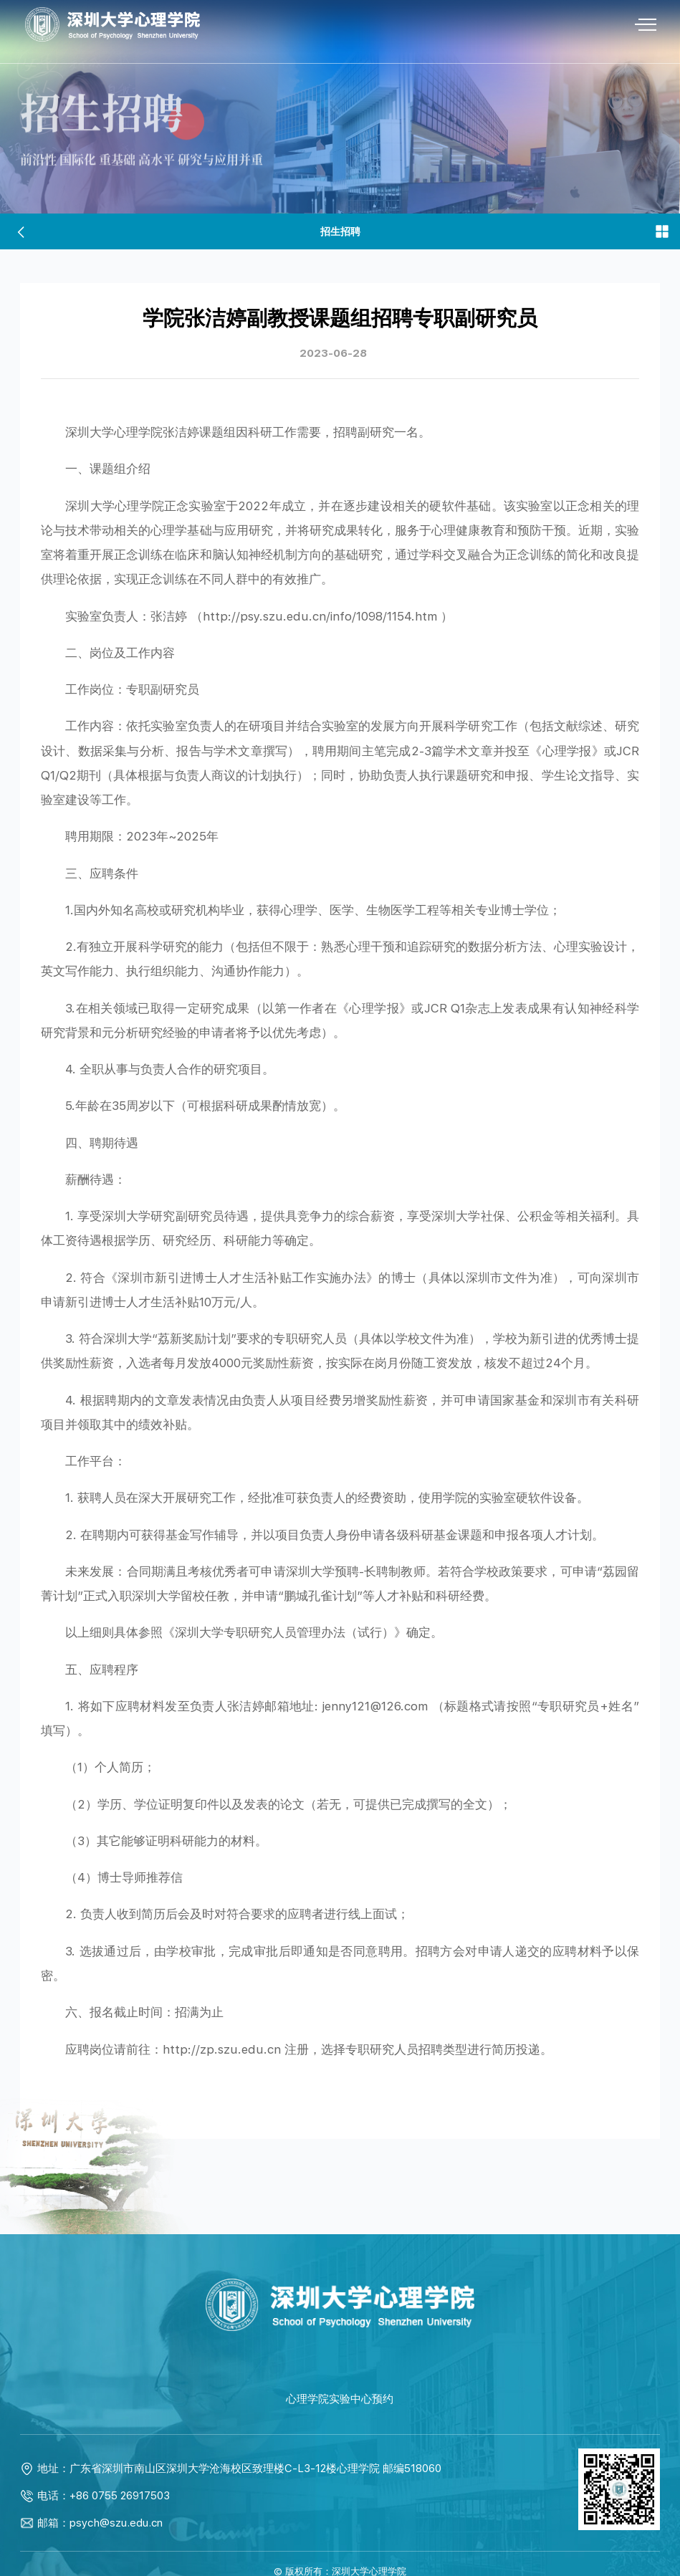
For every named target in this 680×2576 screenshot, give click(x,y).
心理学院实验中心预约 (339, 2376)
